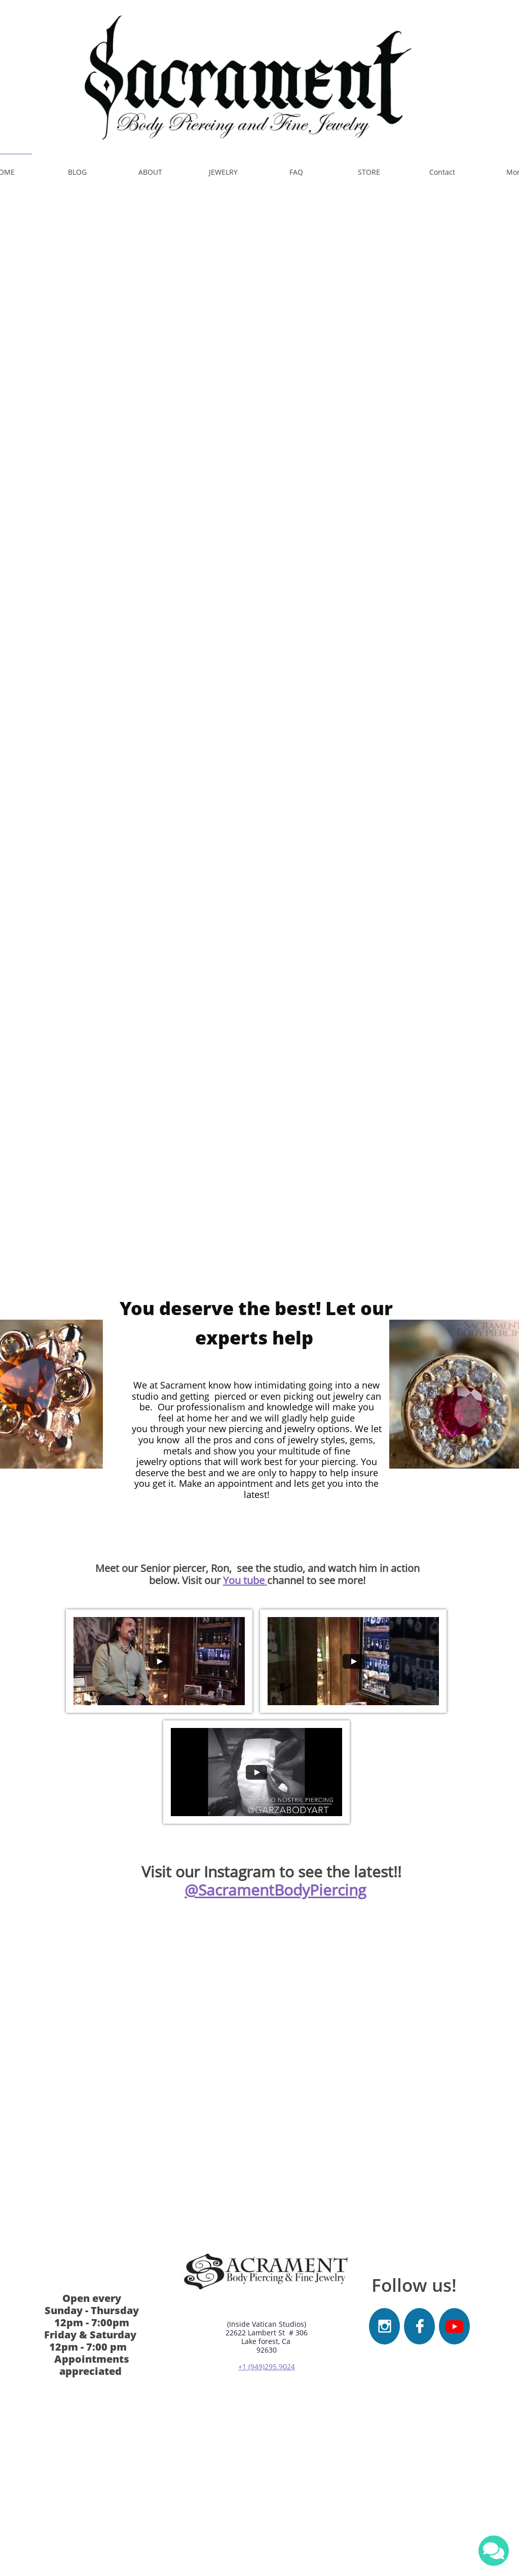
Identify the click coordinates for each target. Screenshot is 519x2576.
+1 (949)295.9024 (266, 2366)
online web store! (344, 803)
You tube (245, 1580)
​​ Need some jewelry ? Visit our (213, 803)
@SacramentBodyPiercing (275, 1889)
